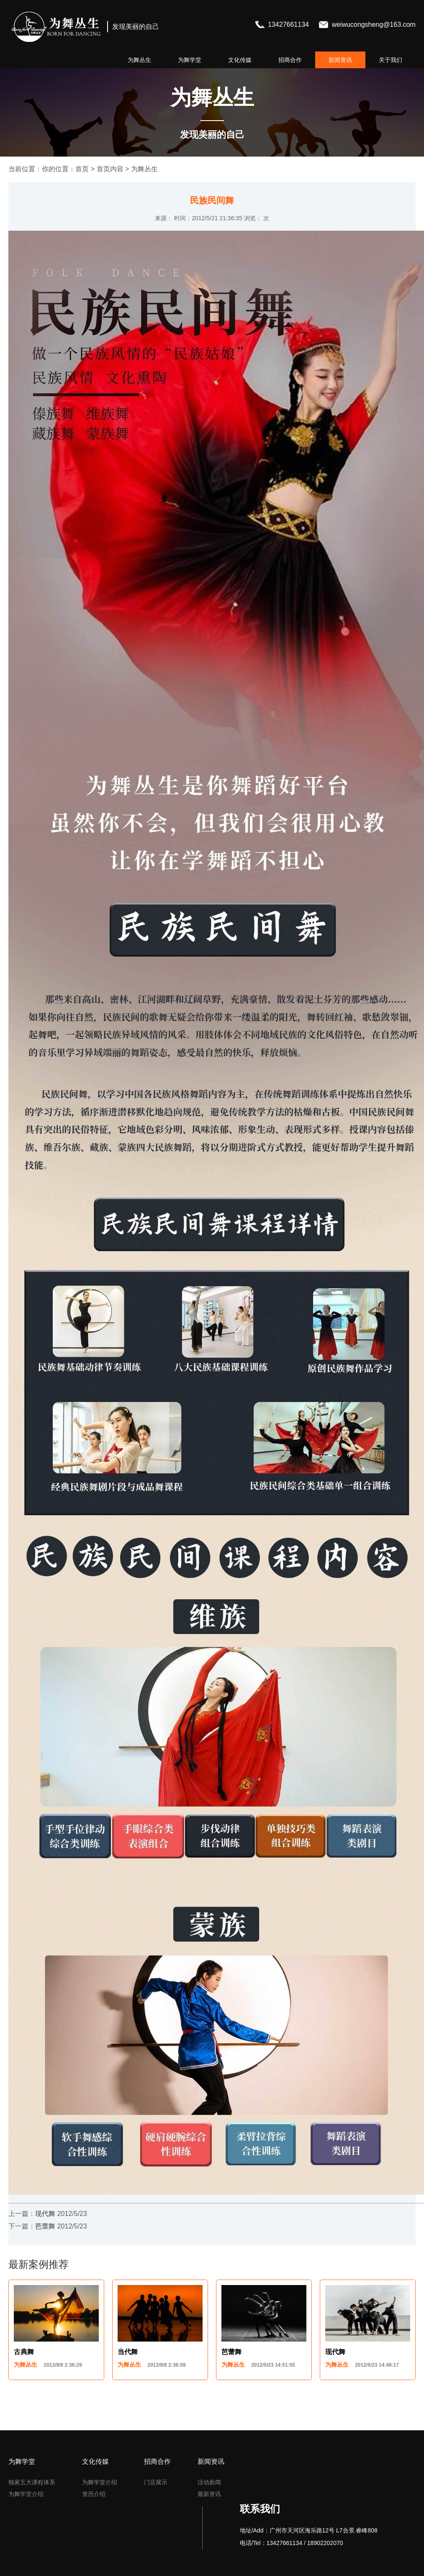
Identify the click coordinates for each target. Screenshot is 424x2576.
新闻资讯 (340, 60)
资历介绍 (93, 2494)
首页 (82, 168)
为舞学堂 (189, 60)
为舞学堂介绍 (26, 2494)
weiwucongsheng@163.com (373, 24)
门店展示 (155, 2482)
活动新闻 (209, 2482)
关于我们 (390, 60)
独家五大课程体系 (31, 2482)
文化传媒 (240, 60)
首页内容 (110, 168)
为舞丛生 (139, 60)
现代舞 (45, 2213)
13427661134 (289, 24)
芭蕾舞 (45, 2226)
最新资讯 (209, 2494)
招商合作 (290, 60)
